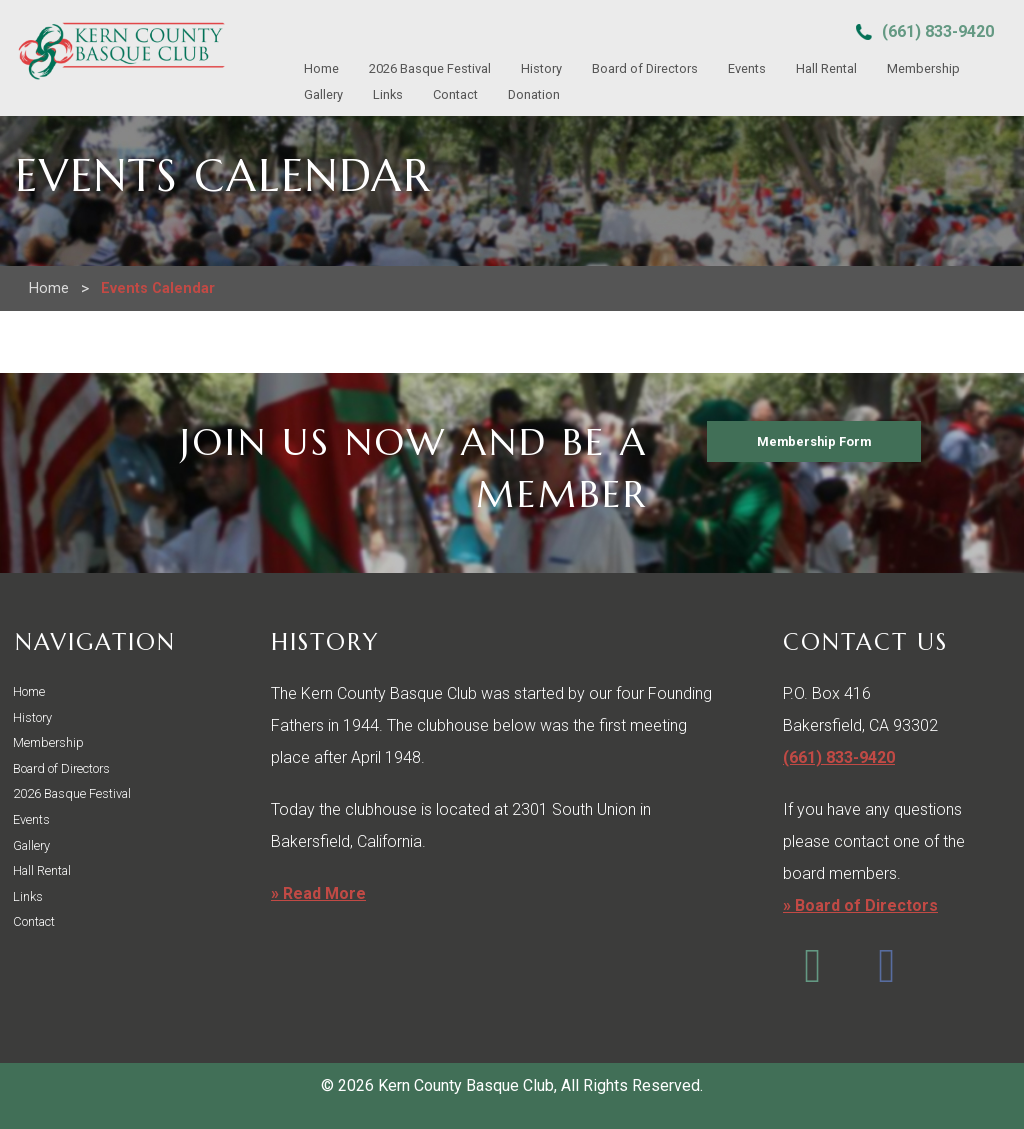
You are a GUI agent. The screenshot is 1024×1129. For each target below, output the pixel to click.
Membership (923, 68)
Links (388, 94)
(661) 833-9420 (938, 31)
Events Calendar (158, 288)
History (541, 68)
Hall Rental (826, 68)
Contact (455, 94)
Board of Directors (645, 68)
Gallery (323, 94)
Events (747, 68)
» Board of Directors (860, 905)
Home (321, 68)
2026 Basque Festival (430, 68)
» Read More (318, 893)
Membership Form (814, 441)
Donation (534, 94)
